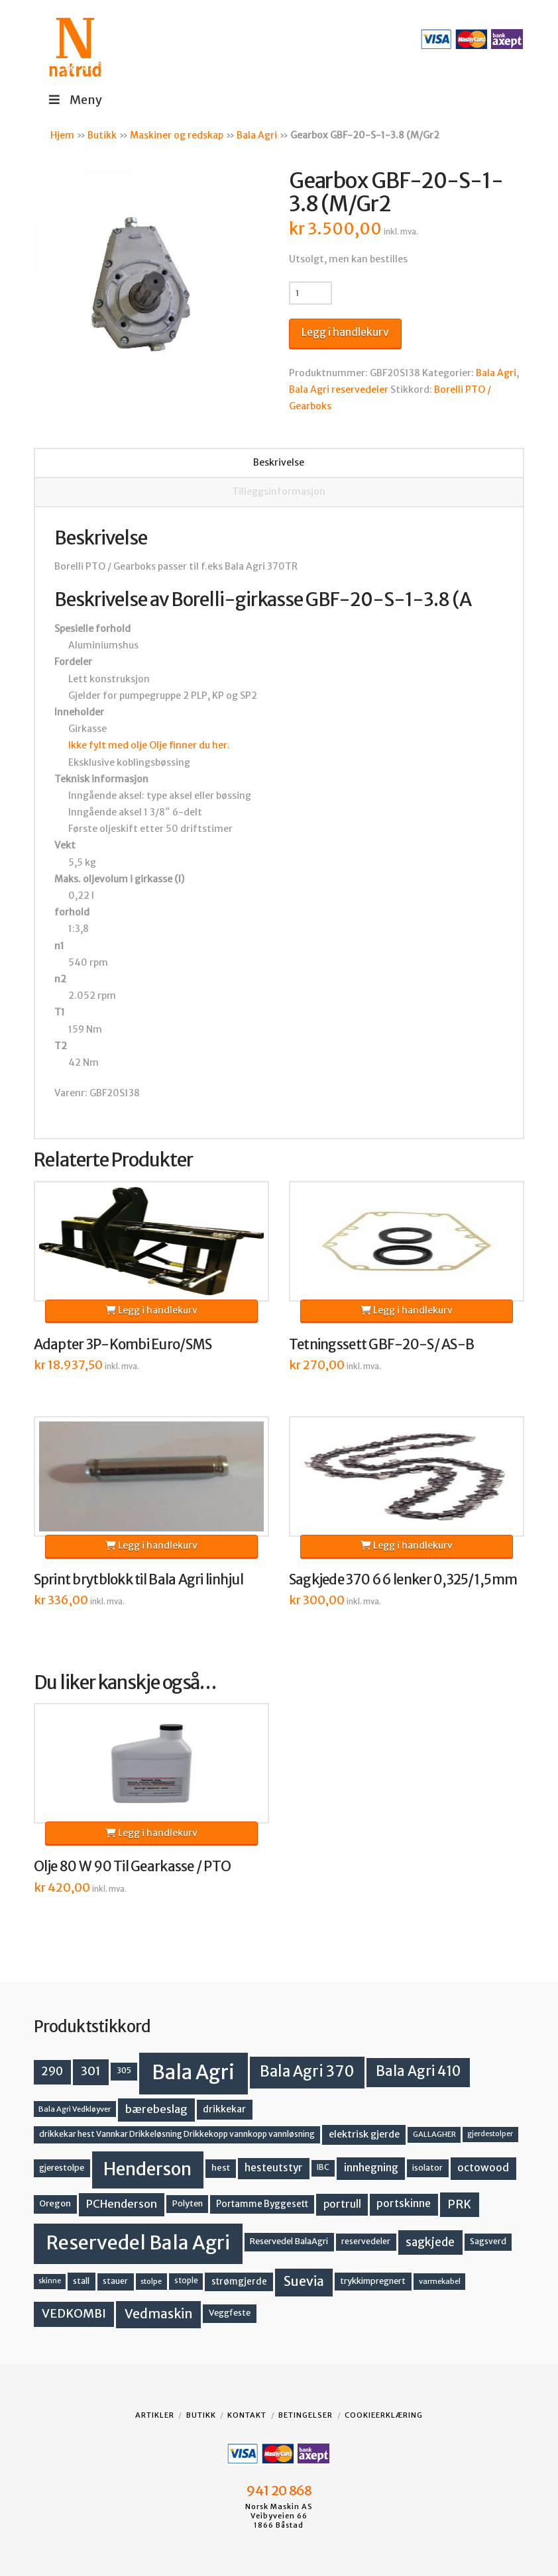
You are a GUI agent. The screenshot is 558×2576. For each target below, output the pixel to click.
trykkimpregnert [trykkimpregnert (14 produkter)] (373, 2281)
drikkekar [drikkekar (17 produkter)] (224, 2109)
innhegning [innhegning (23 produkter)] (371, 2167)
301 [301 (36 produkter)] (91, 2071)
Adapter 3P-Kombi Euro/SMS (123, 1344)
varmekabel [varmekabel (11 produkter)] (440, 2281)
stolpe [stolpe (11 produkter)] (151, 2281)
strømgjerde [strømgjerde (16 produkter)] (239, 2281)
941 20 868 (278, 2491)
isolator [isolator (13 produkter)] (427, 2168)
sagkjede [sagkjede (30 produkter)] (430, 2242)
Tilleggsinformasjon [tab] (278, 491)
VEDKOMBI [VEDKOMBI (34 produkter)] (74, 2313)
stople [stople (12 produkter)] (186, 2280)
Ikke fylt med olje (107, 745)
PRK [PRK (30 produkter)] (459, 2204)
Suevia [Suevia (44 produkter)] (304, 2281)
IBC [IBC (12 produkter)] (323, 2167)
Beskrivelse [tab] (278, 462)
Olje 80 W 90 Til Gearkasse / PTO (132, 1866)
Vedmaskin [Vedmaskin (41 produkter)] (159, 2314)
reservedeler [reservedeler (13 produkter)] (365, 2241)
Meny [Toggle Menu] (74, 99)
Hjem (62, 135)
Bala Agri (257, 135)
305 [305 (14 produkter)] (124, 2070)
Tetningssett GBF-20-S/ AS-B (381, 1344)
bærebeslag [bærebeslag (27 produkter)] (156, 2109)
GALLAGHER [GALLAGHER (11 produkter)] (434, 2134)
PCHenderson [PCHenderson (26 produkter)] (121, 2203)
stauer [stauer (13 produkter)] (115, 2281)
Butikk (102, 135)
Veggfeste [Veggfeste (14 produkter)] (230, 2313)
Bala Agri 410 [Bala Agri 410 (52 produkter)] (418, 2071)
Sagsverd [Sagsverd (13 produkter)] (488, 2241)
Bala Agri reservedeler (338, 389)
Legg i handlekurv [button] (151, 1310)
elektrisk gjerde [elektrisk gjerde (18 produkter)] (364, 2134)
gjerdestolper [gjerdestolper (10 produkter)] (490, 2134)
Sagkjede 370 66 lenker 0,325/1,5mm (403, 1579)
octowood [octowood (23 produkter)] (483, 2167)
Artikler (154, 2415)
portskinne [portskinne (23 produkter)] (403, 2203)
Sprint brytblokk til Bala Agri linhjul (138, 1579)
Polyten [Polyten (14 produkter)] (187, 2203)
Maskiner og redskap (176, 135)
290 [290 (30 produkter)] (52, 2071)
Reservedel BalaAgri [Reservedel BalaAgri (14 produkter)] (289, 2241)
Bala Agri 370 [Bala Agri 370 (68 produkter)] (307, 2071)
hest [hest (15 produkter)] (220, 2167)
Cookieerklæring (384, 2415)
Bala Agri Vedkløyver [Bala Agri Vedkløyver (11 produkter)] (74, 2109)
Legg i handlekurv (345, 331)
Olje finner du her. (189, 745)
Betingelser (305, 2415)
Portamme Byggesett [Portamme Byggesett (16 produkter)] (262, 2204)
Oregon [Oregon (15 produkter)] (55, 2203)
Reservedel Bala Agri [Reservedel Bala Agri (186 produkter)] (138, 2243)
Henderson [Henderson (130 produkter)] (147, 2169)
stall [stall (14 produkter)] (81, 2281)
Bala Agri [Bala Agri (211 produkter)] (193, 2072)
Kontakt (246, 2415)
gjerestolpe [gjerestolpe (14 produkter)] (61, 2168)
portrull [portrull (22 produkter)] (342, 2204)
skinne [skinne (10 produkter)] (49, 2281)
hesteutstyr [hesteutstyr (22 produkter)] (274, 2167)
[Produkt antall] (310, 293)
